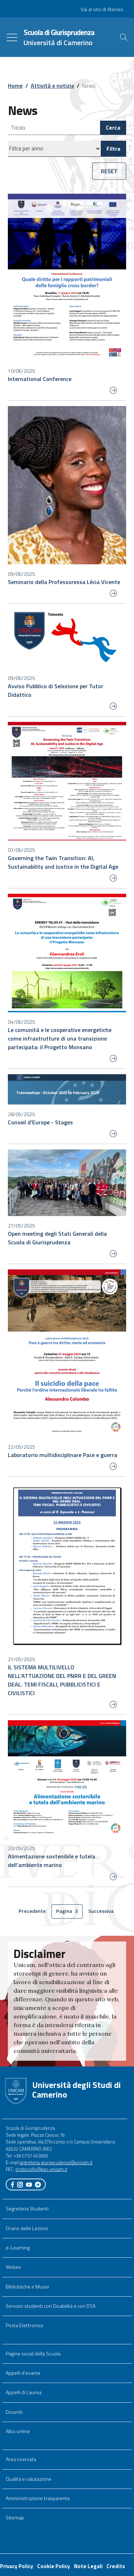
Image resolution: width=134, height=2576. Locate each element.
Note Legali (88, 2566)
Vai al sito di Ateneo (102, 9)
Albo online (18, 2431)
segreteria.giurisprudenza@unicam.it (56, 2162)
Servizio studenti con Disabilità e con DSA (50, 2306)
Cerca (113, 127)
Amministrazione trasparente (38, 2498)
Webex (13, 2267)
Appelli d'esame (23, 2373)
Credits (115, 2566)
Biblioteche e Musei (27, 2287)
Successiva (102, 1912)
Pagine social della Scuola (33, 2354)
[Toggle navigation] (12, 37)
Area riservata (21, 2459)
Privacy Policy (16, 2566)
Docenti (14, 2412)
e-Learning (18, 2248)
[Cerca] (123, 37)
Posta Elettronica (24, 2325)
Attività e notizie (52, 85)
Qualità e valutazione (28, 2479)
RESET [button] (109, 171)
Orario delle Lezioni (27, 2228)
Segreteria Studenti (27, 2209)
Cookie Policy (53, 2566)
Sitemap (15, 2518)
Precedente (33, 1912)
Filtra (113, 148)
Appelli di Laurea (23, 2392)
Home (15, 85)
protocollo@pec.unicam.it (41, 2169)
